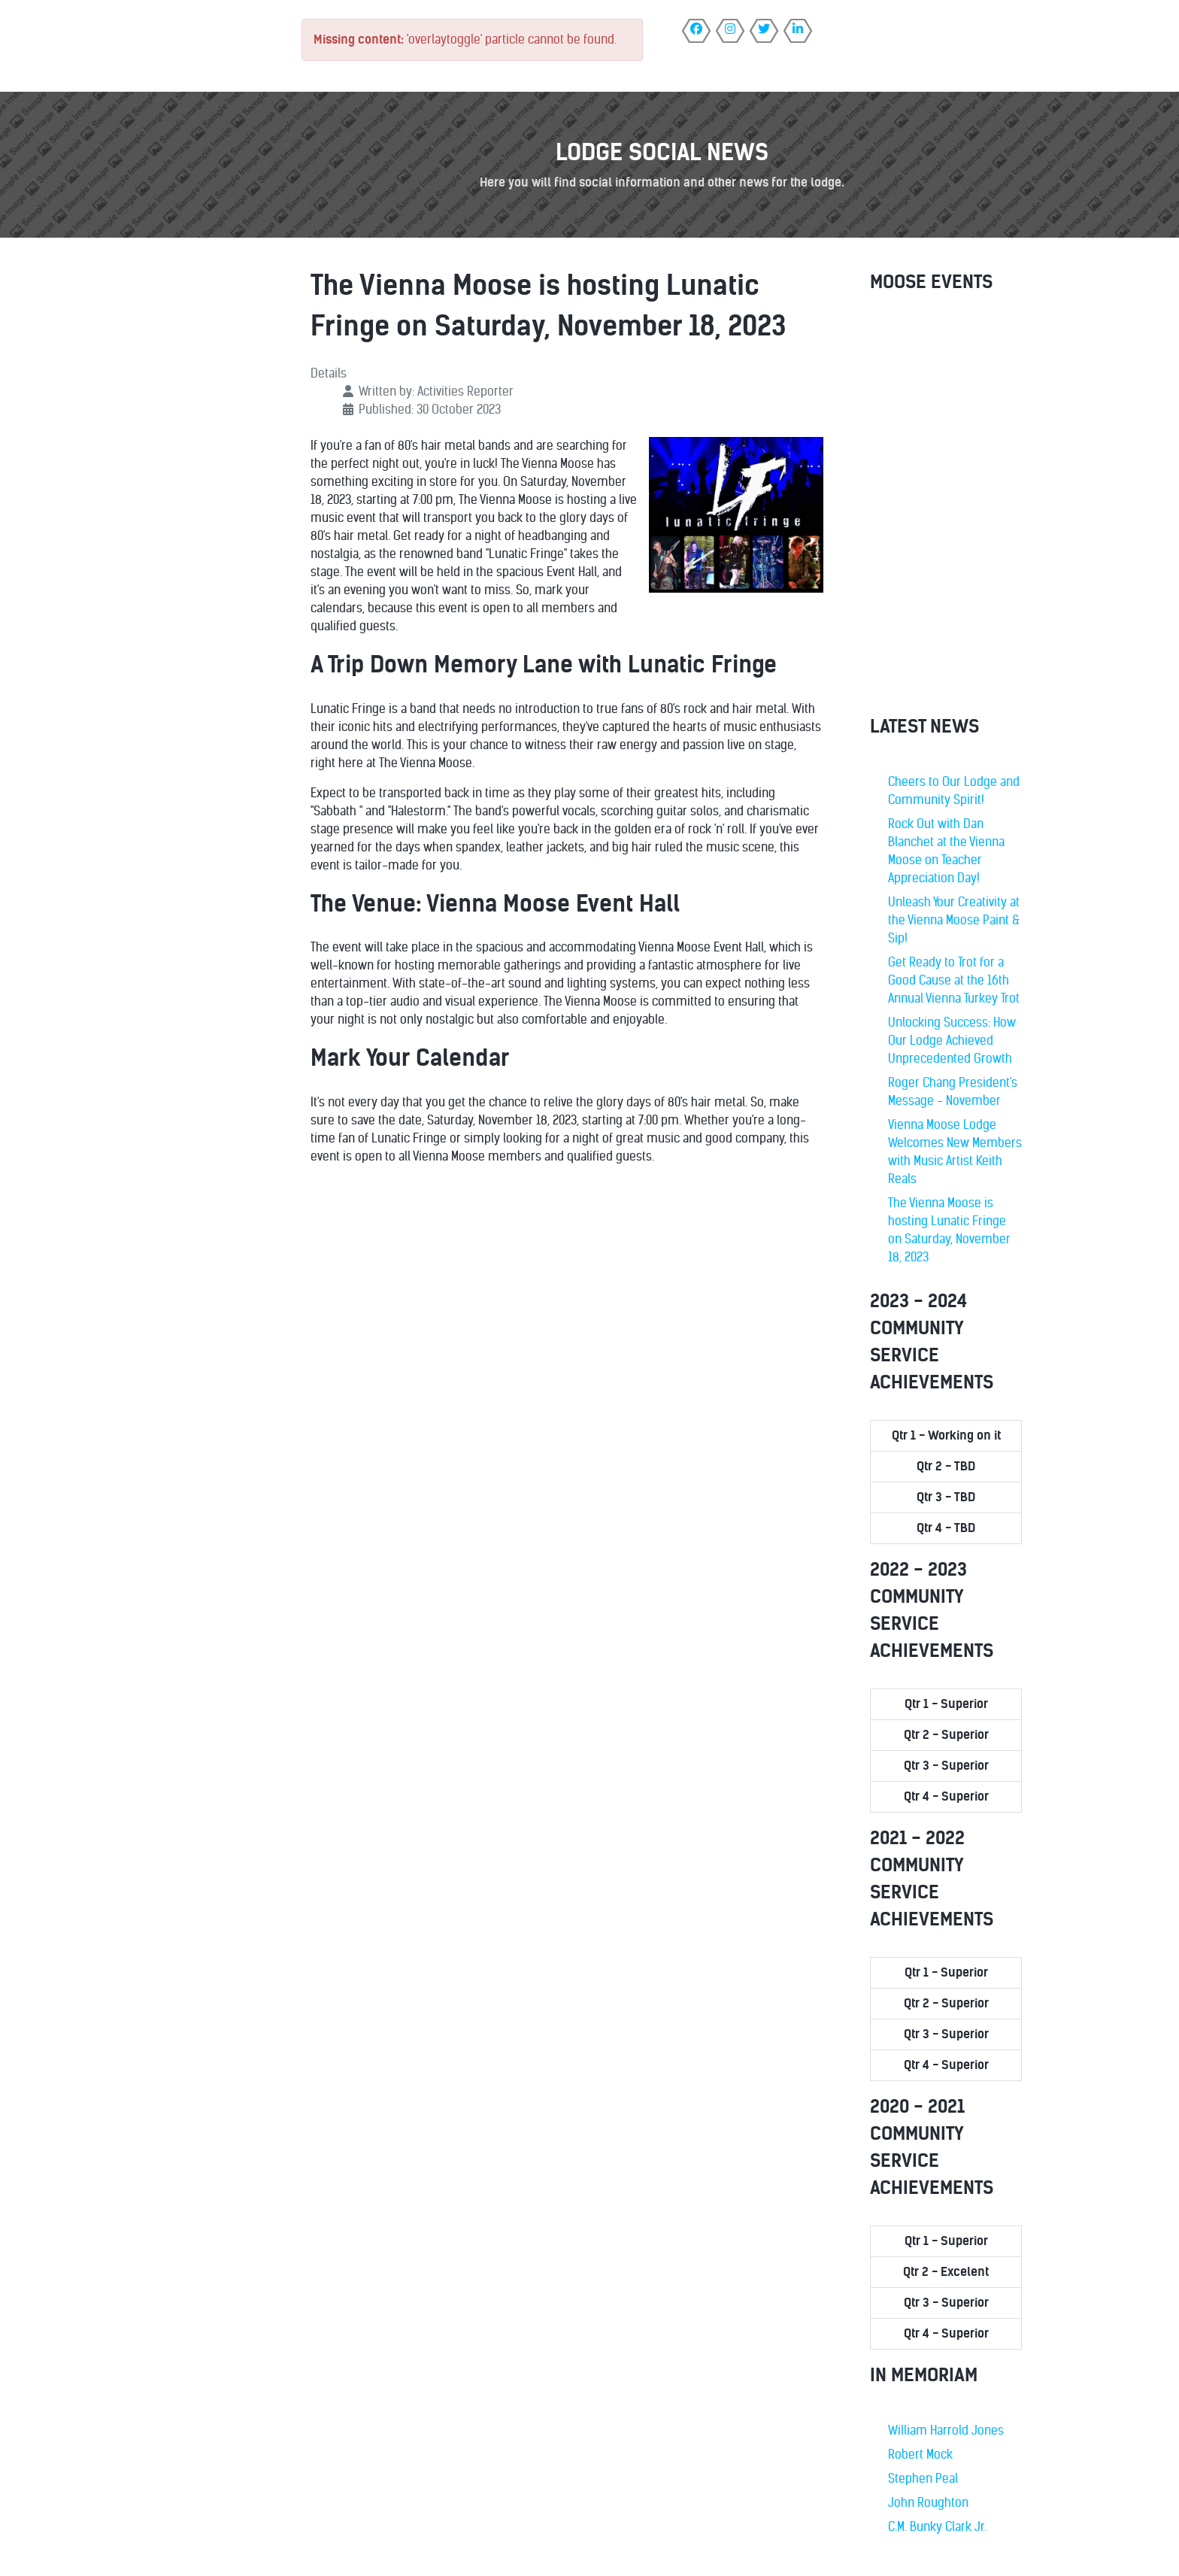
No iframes (946, 508)
